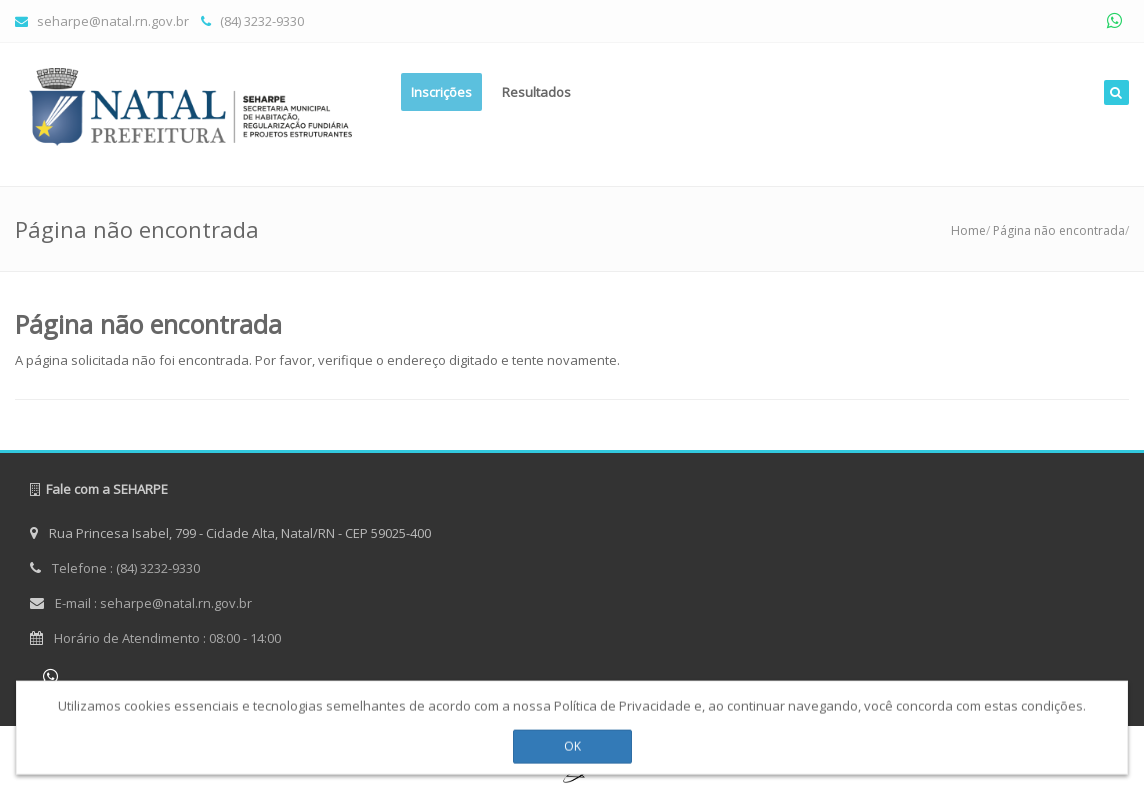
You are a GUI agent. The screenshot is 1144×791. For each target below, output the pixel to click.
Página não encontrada (1059, 230)
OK (572, 741)
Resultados (536, 92)
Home (968, 230)
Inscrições (441, 92)
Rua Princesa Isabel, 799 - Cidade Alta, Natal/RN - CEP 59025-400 (230, 533)
